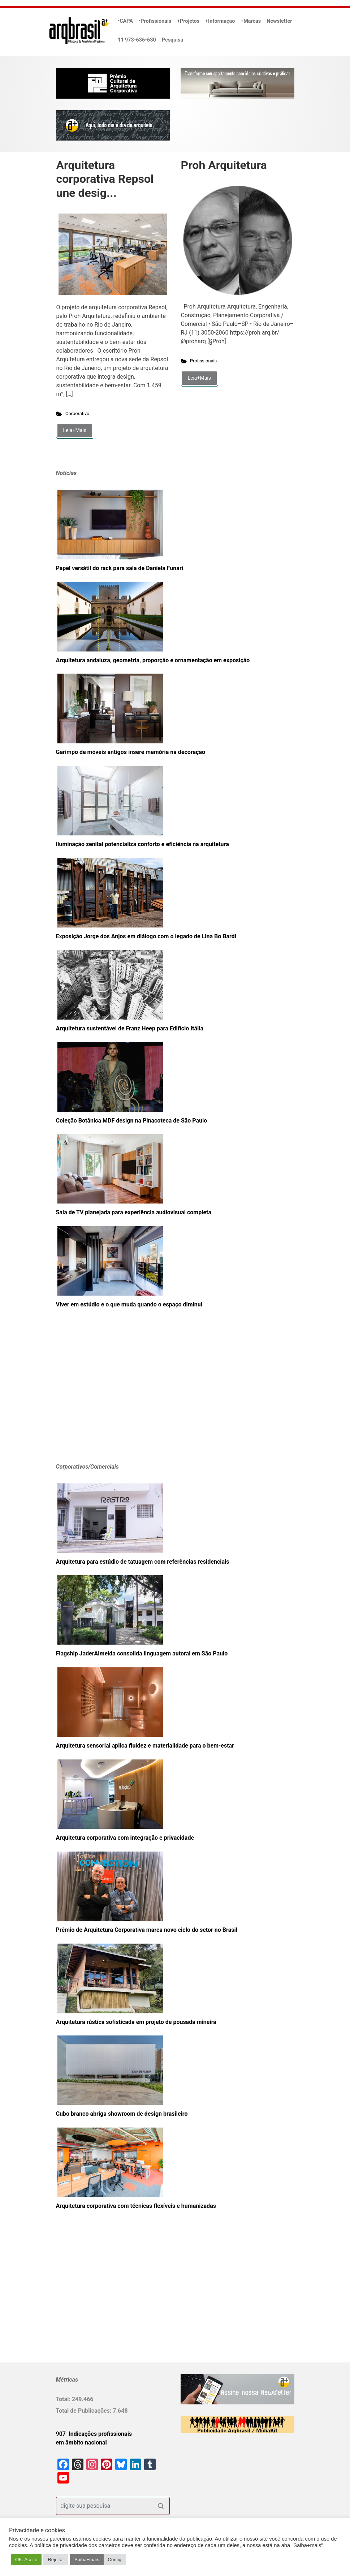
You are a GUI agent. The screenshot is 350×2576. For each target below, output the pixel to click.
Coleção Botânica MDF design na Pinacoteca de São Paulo (131, 1120)
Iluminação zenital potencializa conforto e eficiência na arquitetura (142, 844)
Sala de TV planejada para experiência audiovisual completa (134, 1212)
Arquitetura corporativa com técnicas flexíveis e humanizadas (136, 2205)
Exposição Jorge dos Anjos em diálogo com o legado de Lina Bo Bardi (146, 936)
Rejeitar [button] (56, 2559)
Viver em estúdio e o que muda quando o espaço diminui (129, 1304)
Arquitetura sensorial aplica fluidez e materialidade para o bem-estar (145, 1745)
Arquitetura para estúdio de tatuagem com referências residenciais (142, 1561)
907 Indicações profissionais (94, 2433)
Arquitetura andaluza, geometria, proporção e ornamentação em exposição (153, 660)
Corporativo (77, 413)
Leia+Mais (74, 430)
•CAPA (125, 21)
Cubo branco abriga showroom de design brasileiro (122, 2113)
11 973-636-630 (137, 40)
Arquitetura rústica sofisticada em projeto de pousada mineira (136, 2022)
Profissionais (203, 360)
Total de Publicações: (84, 2410)
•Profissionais (155, 21)
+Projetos (188, 21)
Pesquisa (172, 40)
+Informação (220, 21)
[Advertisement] (101, 1396)
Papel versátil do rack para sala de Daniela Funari (119, 568)
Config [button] (115, 2559)
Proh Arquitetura (224, 165)
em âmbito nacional (81, 2442)
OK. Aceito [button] (26, 2559)
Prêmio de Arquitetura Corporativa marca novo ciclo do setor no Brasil (146, 1929)
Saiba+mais (86, 2559)
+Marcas (251, 21)
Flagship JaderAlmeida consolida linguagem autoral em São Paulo (142, 1653)
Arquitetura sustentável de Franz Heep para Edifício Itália (130, 1028)
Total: (64, 2399)
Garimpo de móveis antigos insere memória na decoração (130, 752)
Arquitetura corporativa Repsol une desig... (105, 179)
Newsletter (279, 21)
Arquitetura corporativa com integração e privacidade (125, 1837)
